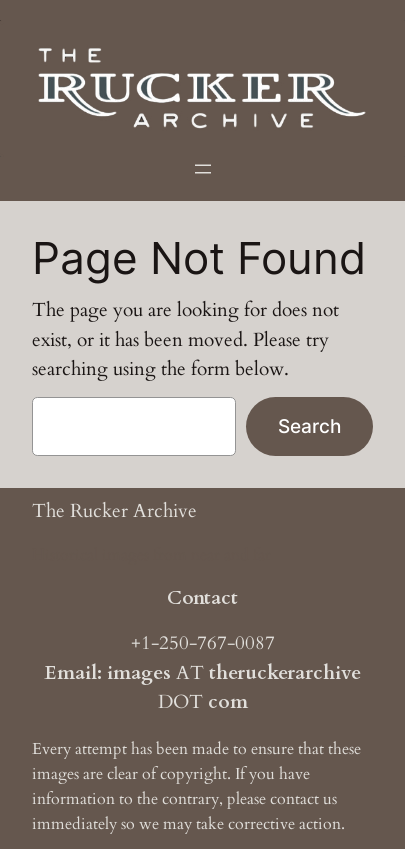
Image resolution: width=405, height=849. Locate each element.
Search (309, 426)
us (330, 799)
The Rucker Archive (114, 511)
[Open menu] (203, 169)
